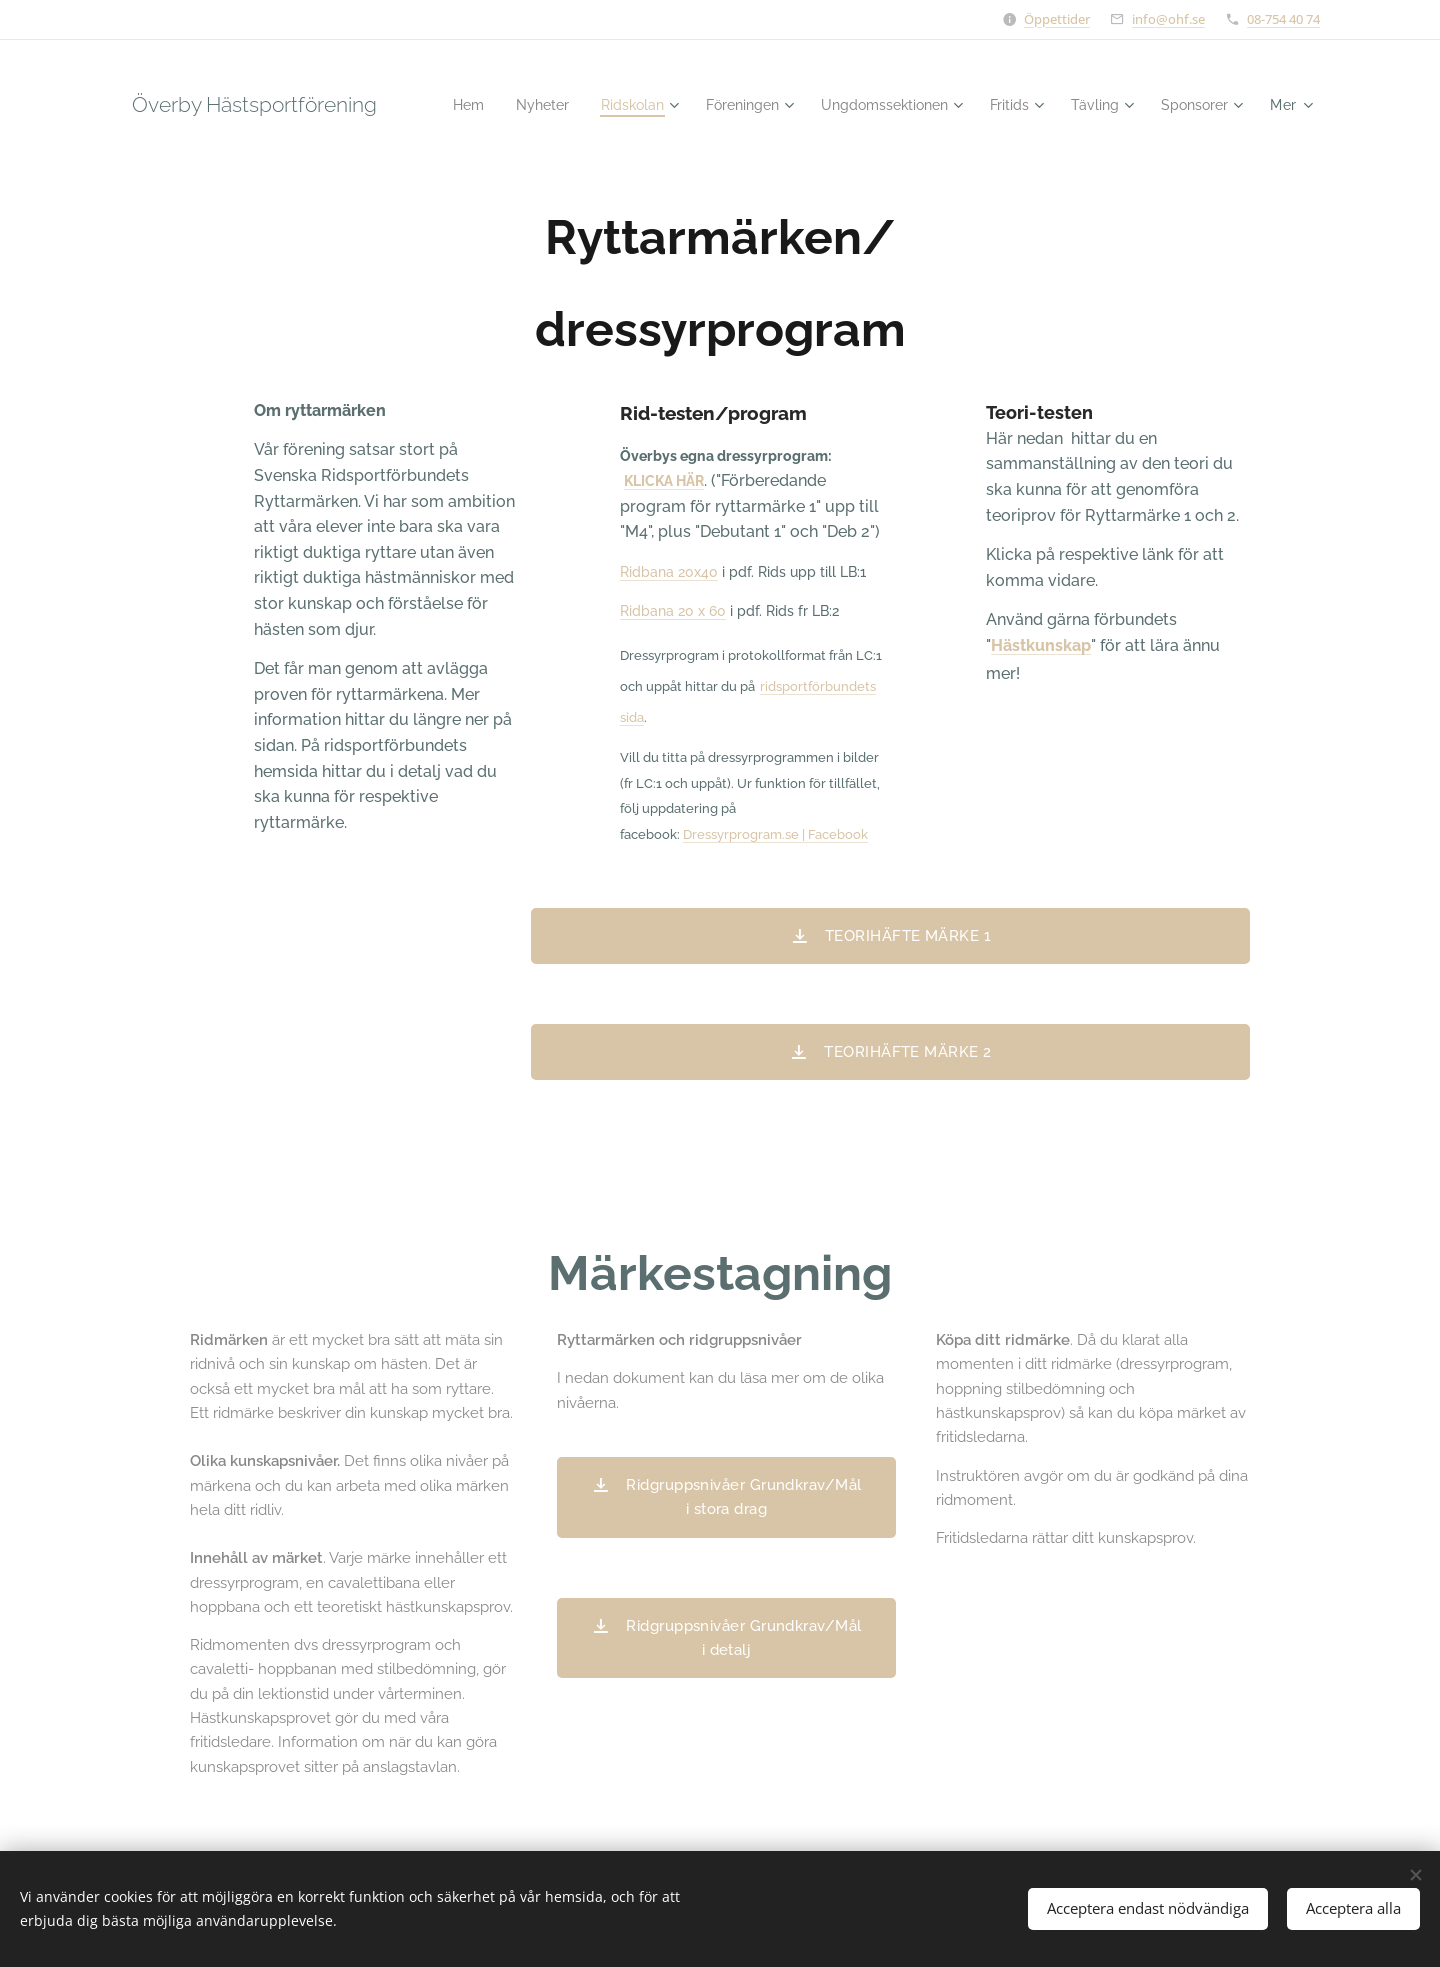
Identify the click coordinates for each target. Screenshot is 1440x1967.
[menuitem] (543, 105)
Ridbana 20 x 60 (673, 610)
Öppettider (1057, 19)
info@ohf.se (1168, 19)
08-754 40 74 (1283, 19)
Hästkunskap (1041, 645)
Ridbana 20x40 (669, 571)
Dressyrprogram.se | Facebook (775, 834)
